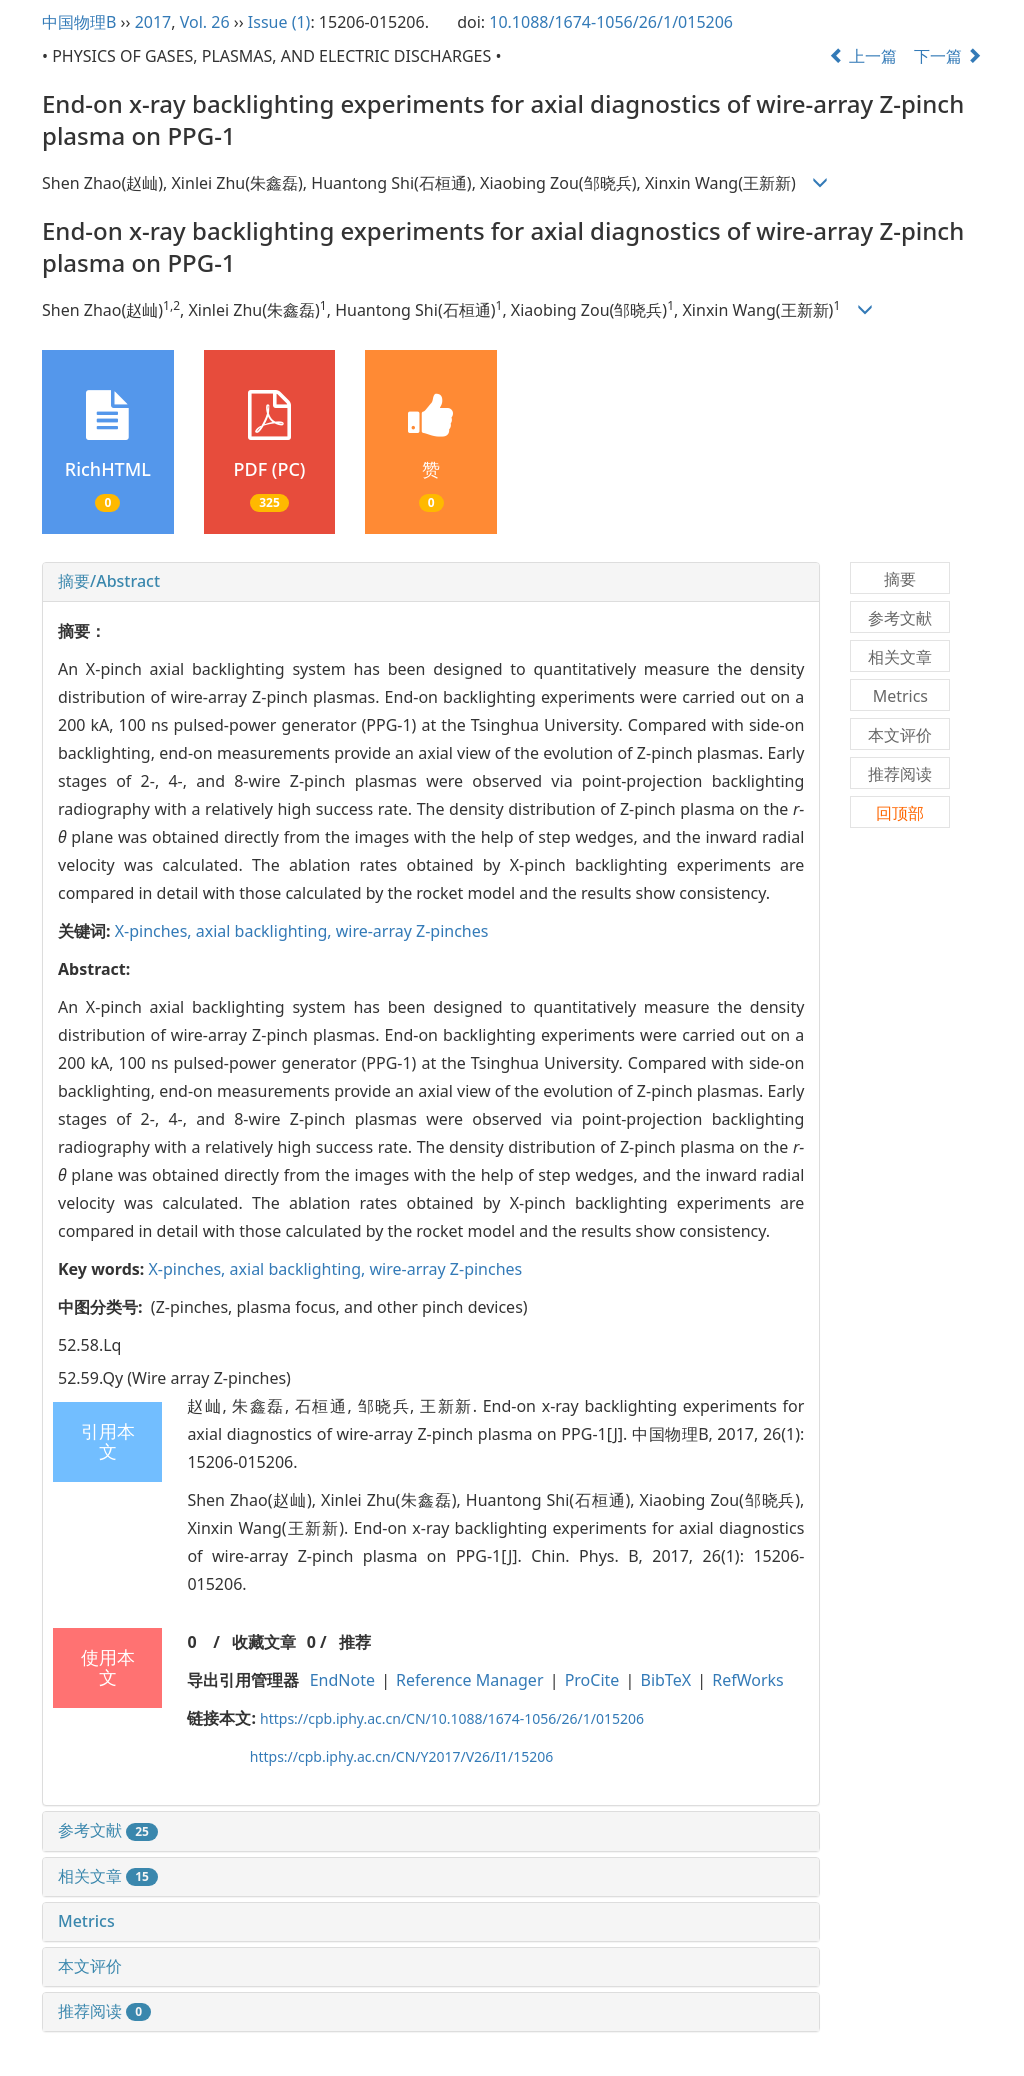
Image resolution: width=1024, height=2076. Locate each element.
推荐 (355, 1642)
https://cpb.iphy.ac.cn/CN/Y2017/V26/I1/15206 (402, 1756)
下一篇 (948, 56)
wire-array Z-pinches (412, 931)
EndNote (342, 1680)
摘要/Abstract (109, 581)
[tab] (431, 582)
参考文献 (108, 1830)
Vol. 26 (205, 22)
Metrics (86, 1921)
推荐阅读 (104, 2011)
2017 (153, 22)
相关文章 (108, 1876)
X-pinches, (155, 931)
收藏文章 (264, 1642)
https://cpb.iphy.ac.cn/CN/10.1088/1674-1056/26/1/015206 (452, 1718)
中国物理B (79, 22)
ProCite (592, 1680)
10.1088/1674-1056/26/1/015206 (611, 22)
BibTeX (666, 1680)
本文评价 (90, 1966)
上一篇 (863, 56)
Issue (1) (279, 22)
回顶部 (900, 813)
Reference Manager (469, 1680)
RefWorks (748, 1680)
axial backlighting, (266, 931)
